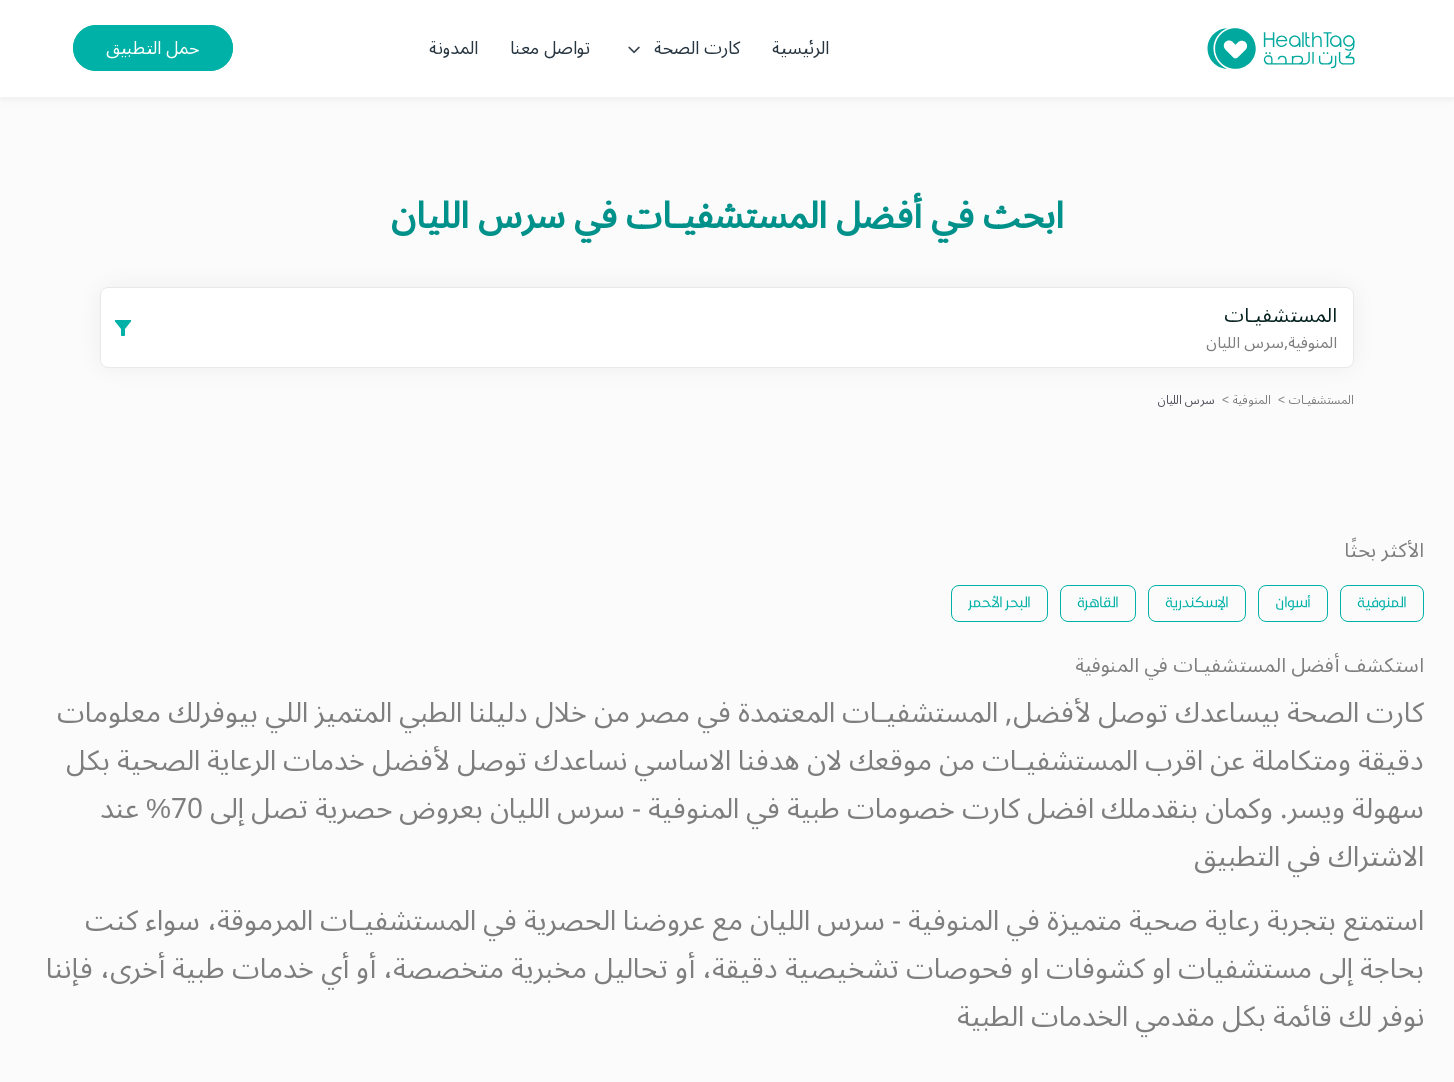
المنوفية (1252, 400)
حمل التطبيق (153, 48)
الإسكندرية (1197, 601)
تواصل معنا (550, 48)
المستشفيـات (1321, 400)
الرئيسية (800, 48)
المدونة (453, 48)
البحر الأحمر (999, 601)
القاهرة (1098, 601)
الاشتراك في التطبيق (1309, 857)
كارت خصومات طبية (903, 809)
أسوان (1293, 601)
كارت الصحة (681, 48)
